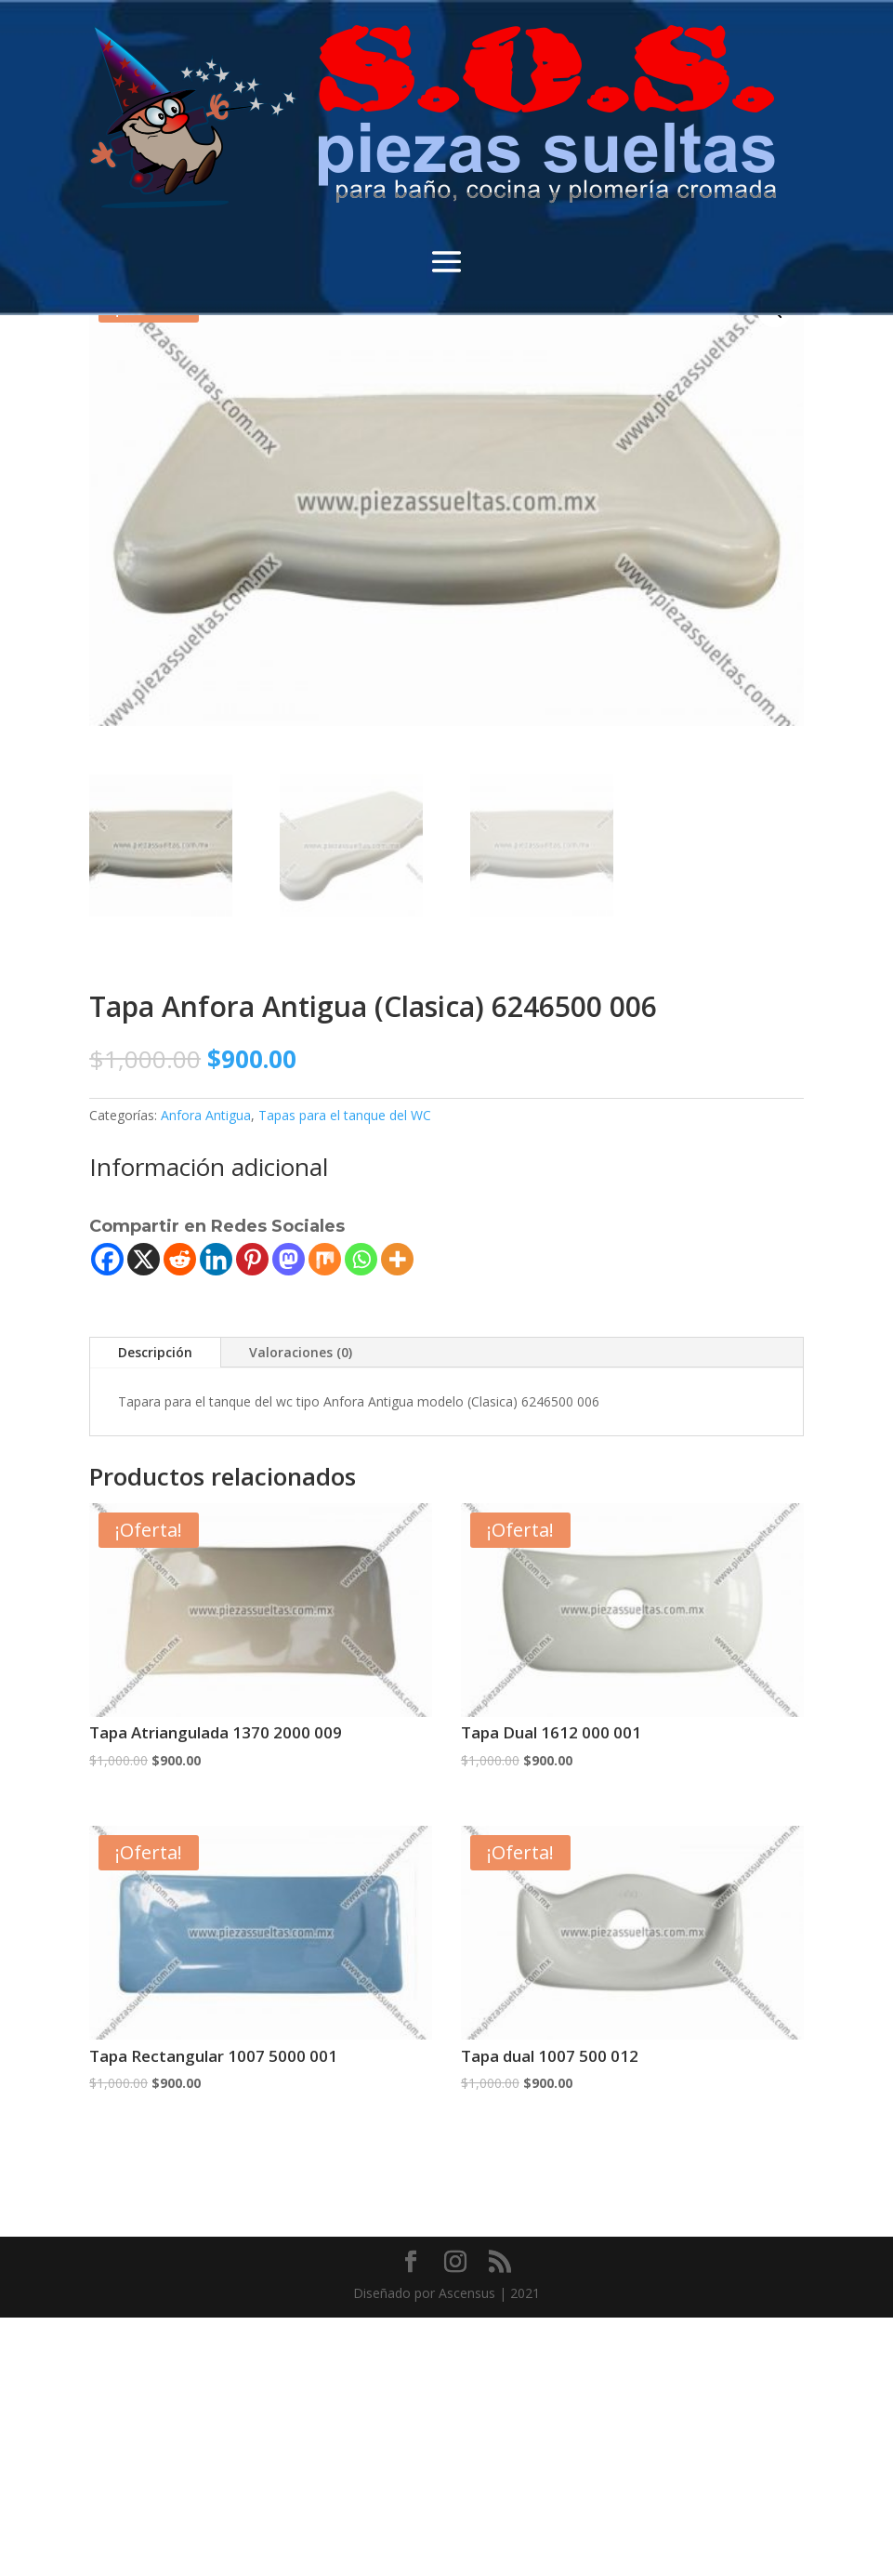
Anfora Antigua (206, 1115)
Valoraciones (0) (300, 1352)
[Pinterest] (252, 1259)
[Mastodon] (288, 1259)
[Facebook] (107, 1259)
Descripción (155, 1352)
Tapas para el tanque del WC (344, 1115)
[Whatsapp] (361, 1259)
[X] (143, 1259)
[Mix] (325, 1259)
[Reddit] (180, 1259)
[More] (397, 1259)
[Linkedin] (216, 1259)
